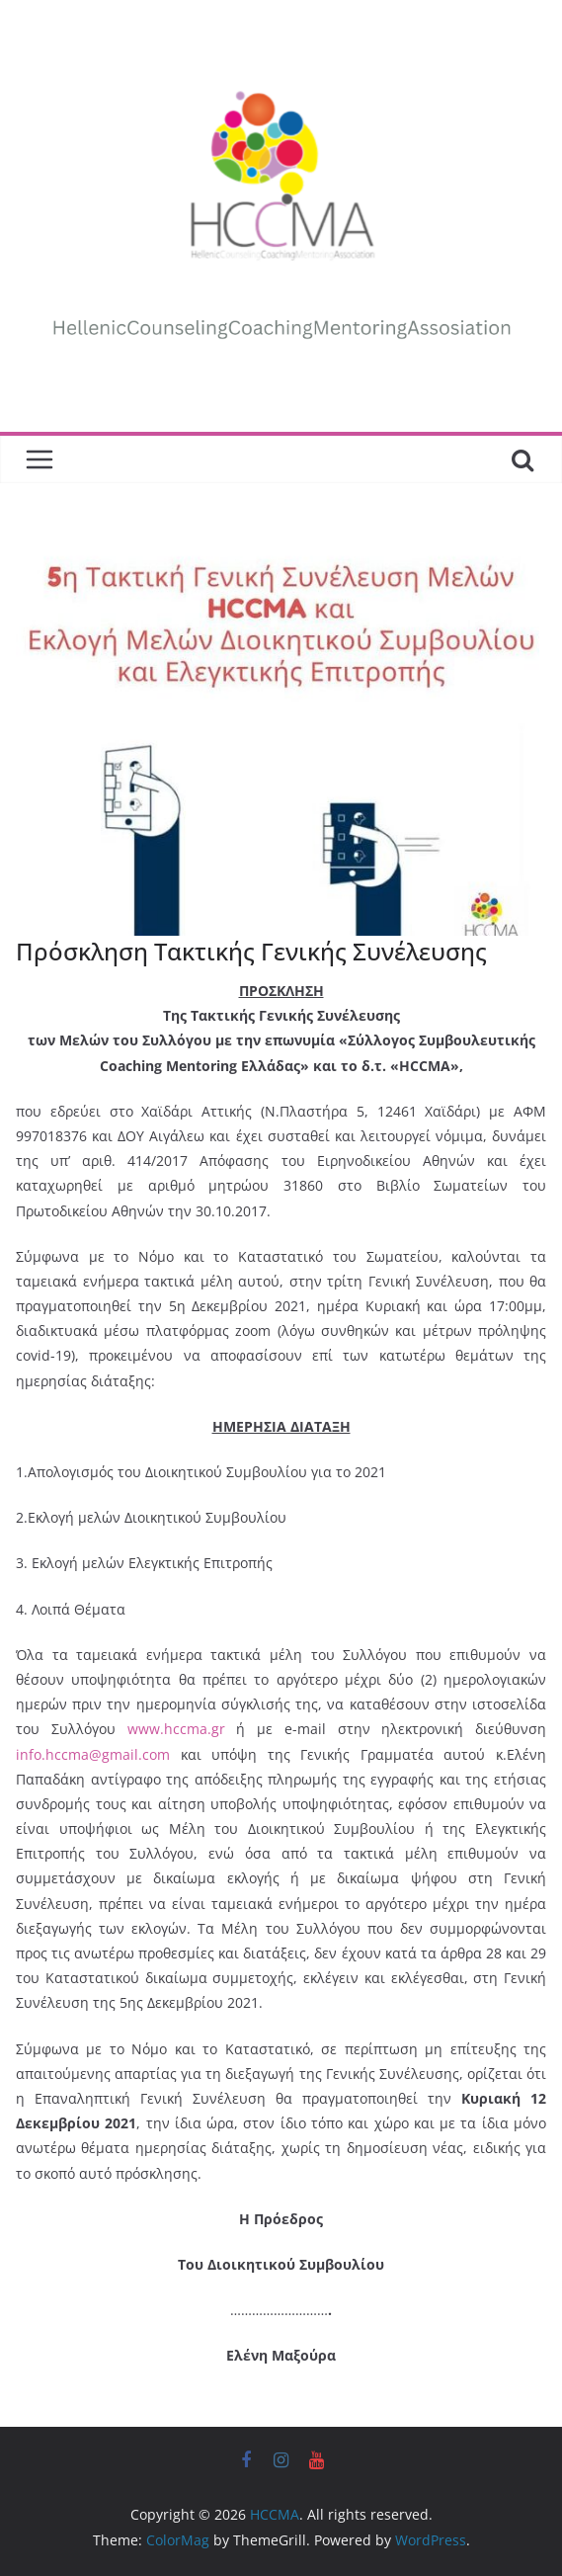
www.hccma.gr (176, 1728)
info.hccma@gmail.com (93, 1754)
